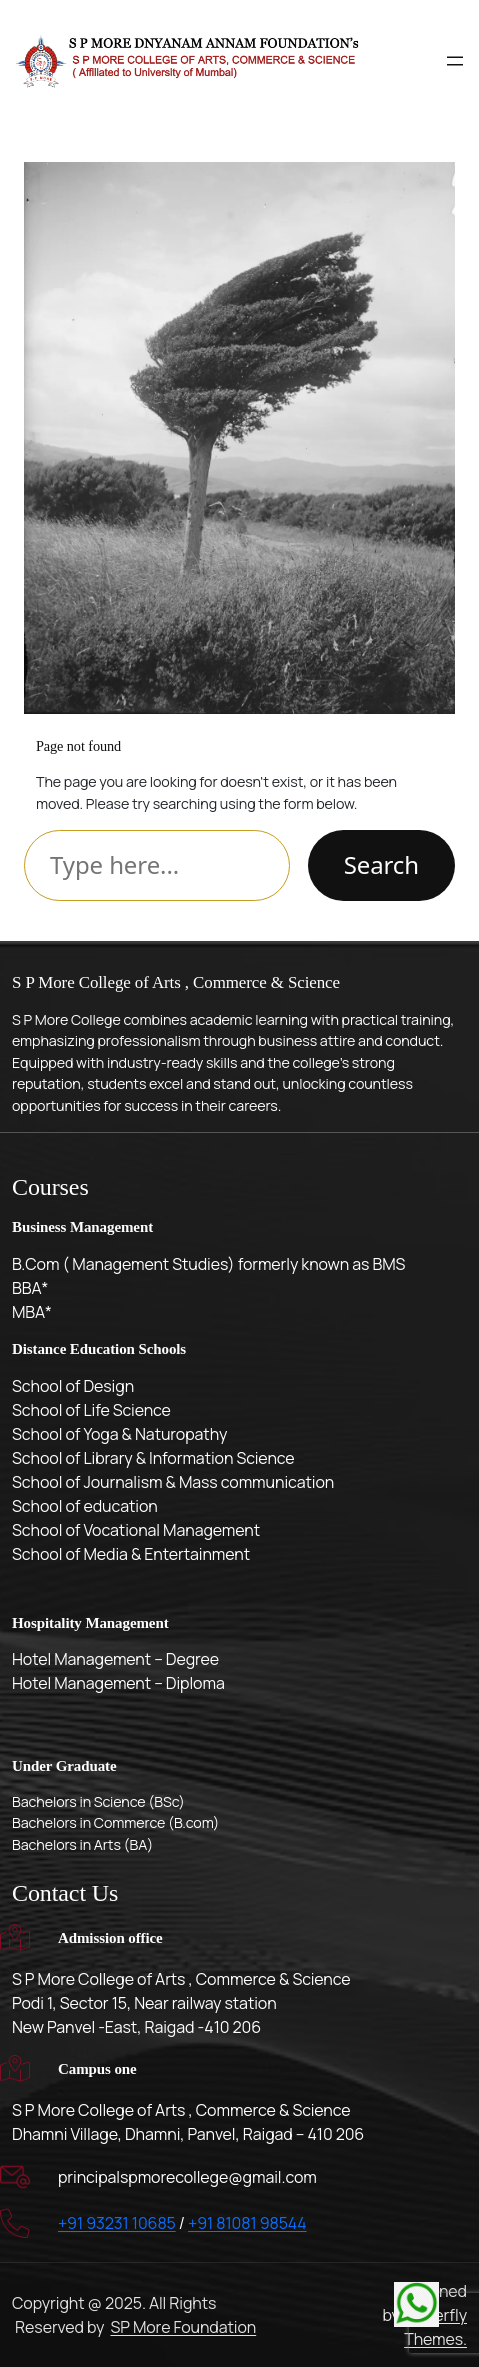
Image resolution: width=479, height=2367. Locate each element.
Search (381, 864)
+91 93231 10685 (117, 2223)
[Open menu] (455, 61)
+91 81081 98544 (247, 2223)
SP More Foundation (183, 2327)
